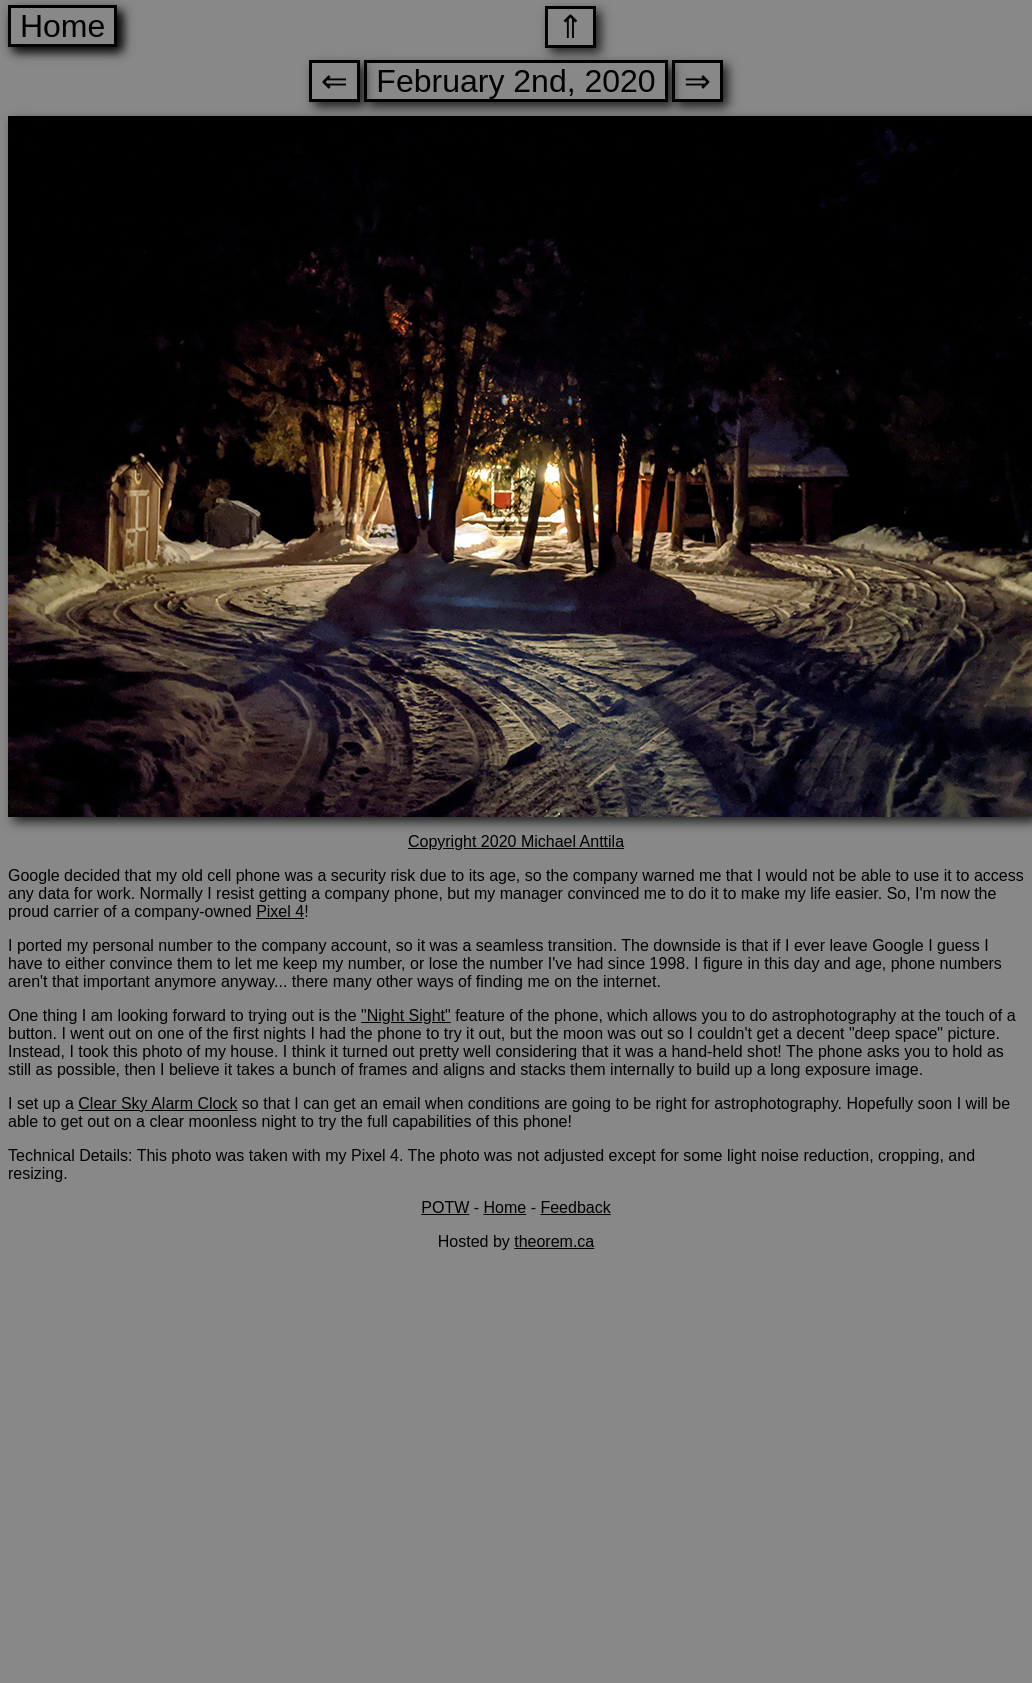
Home (62, 26)
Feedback (575, 1207)
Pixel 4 (280, 911)
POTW (445, 1207)
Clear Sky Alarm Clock (157, 1103)
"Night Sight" (406, 1015)
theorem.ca (554, 1241)
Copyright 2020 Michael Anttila (516, 841)
